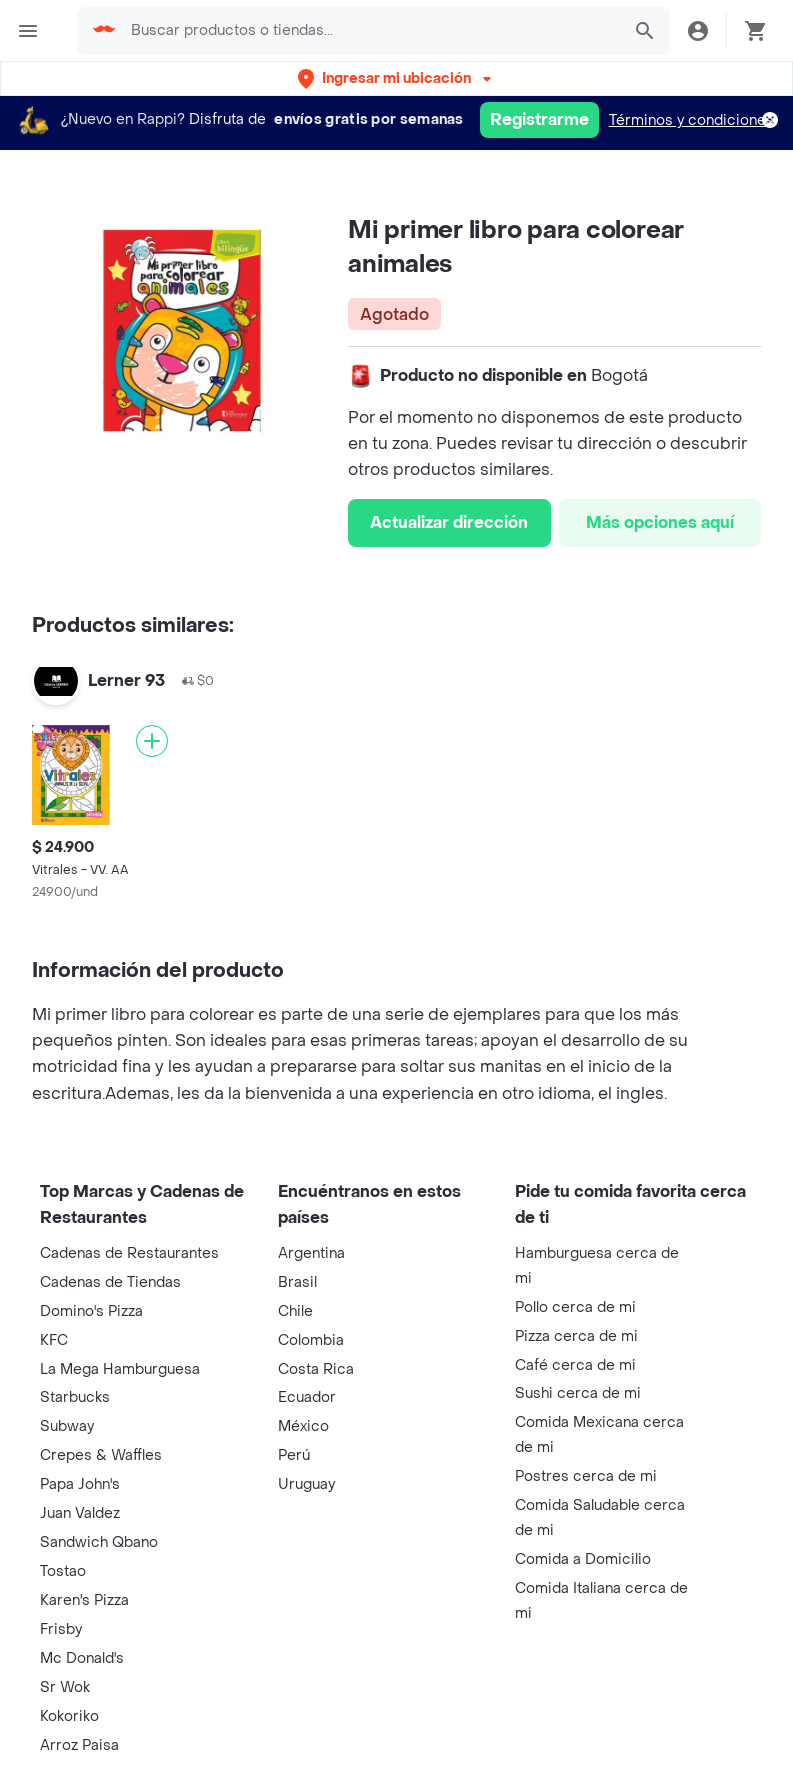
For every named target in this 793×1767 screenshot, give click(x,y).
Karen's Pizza (84, 1600)
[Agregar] (152, 741)
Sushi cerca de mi (578, 1393)
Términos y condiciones (691, 120)
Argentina (311, 1253)
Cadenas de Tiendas (110, 1282)
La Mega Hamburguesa (120, 1369)
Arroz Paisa (79, 1745)
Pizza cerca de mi (576, 1336)
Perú (294, 1455)
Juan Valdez (80, 1513)
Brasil (297, 1282)
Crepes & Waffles (101, 1455)
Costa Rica (316, 1369)
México (303, 1426)
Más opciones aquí (660, 522)
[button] (396, 78)
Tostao (63, 1571)
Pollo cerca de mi (575, 1307)
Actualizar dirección (449, 522)
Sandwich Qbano (99, 1542)
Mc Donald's (82, 1658)
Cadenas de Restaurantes (129, 1253)
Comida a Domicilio (583, 1559)
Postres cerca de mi (586, 1476)
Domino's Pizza (91, 1311)
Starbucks (75, 1397)
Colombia (311, 1340)
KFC (54, 1340)
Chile (295, 1311)
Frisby (61, 1629)
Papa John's (80, 1484)
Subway (67, 1426)
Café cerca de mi (575, 1365)
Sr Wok (65, 1687)
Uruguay (306, 1484)
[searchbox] (369, 31)
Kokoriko (69, 1716)
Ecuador (307, 1397)
